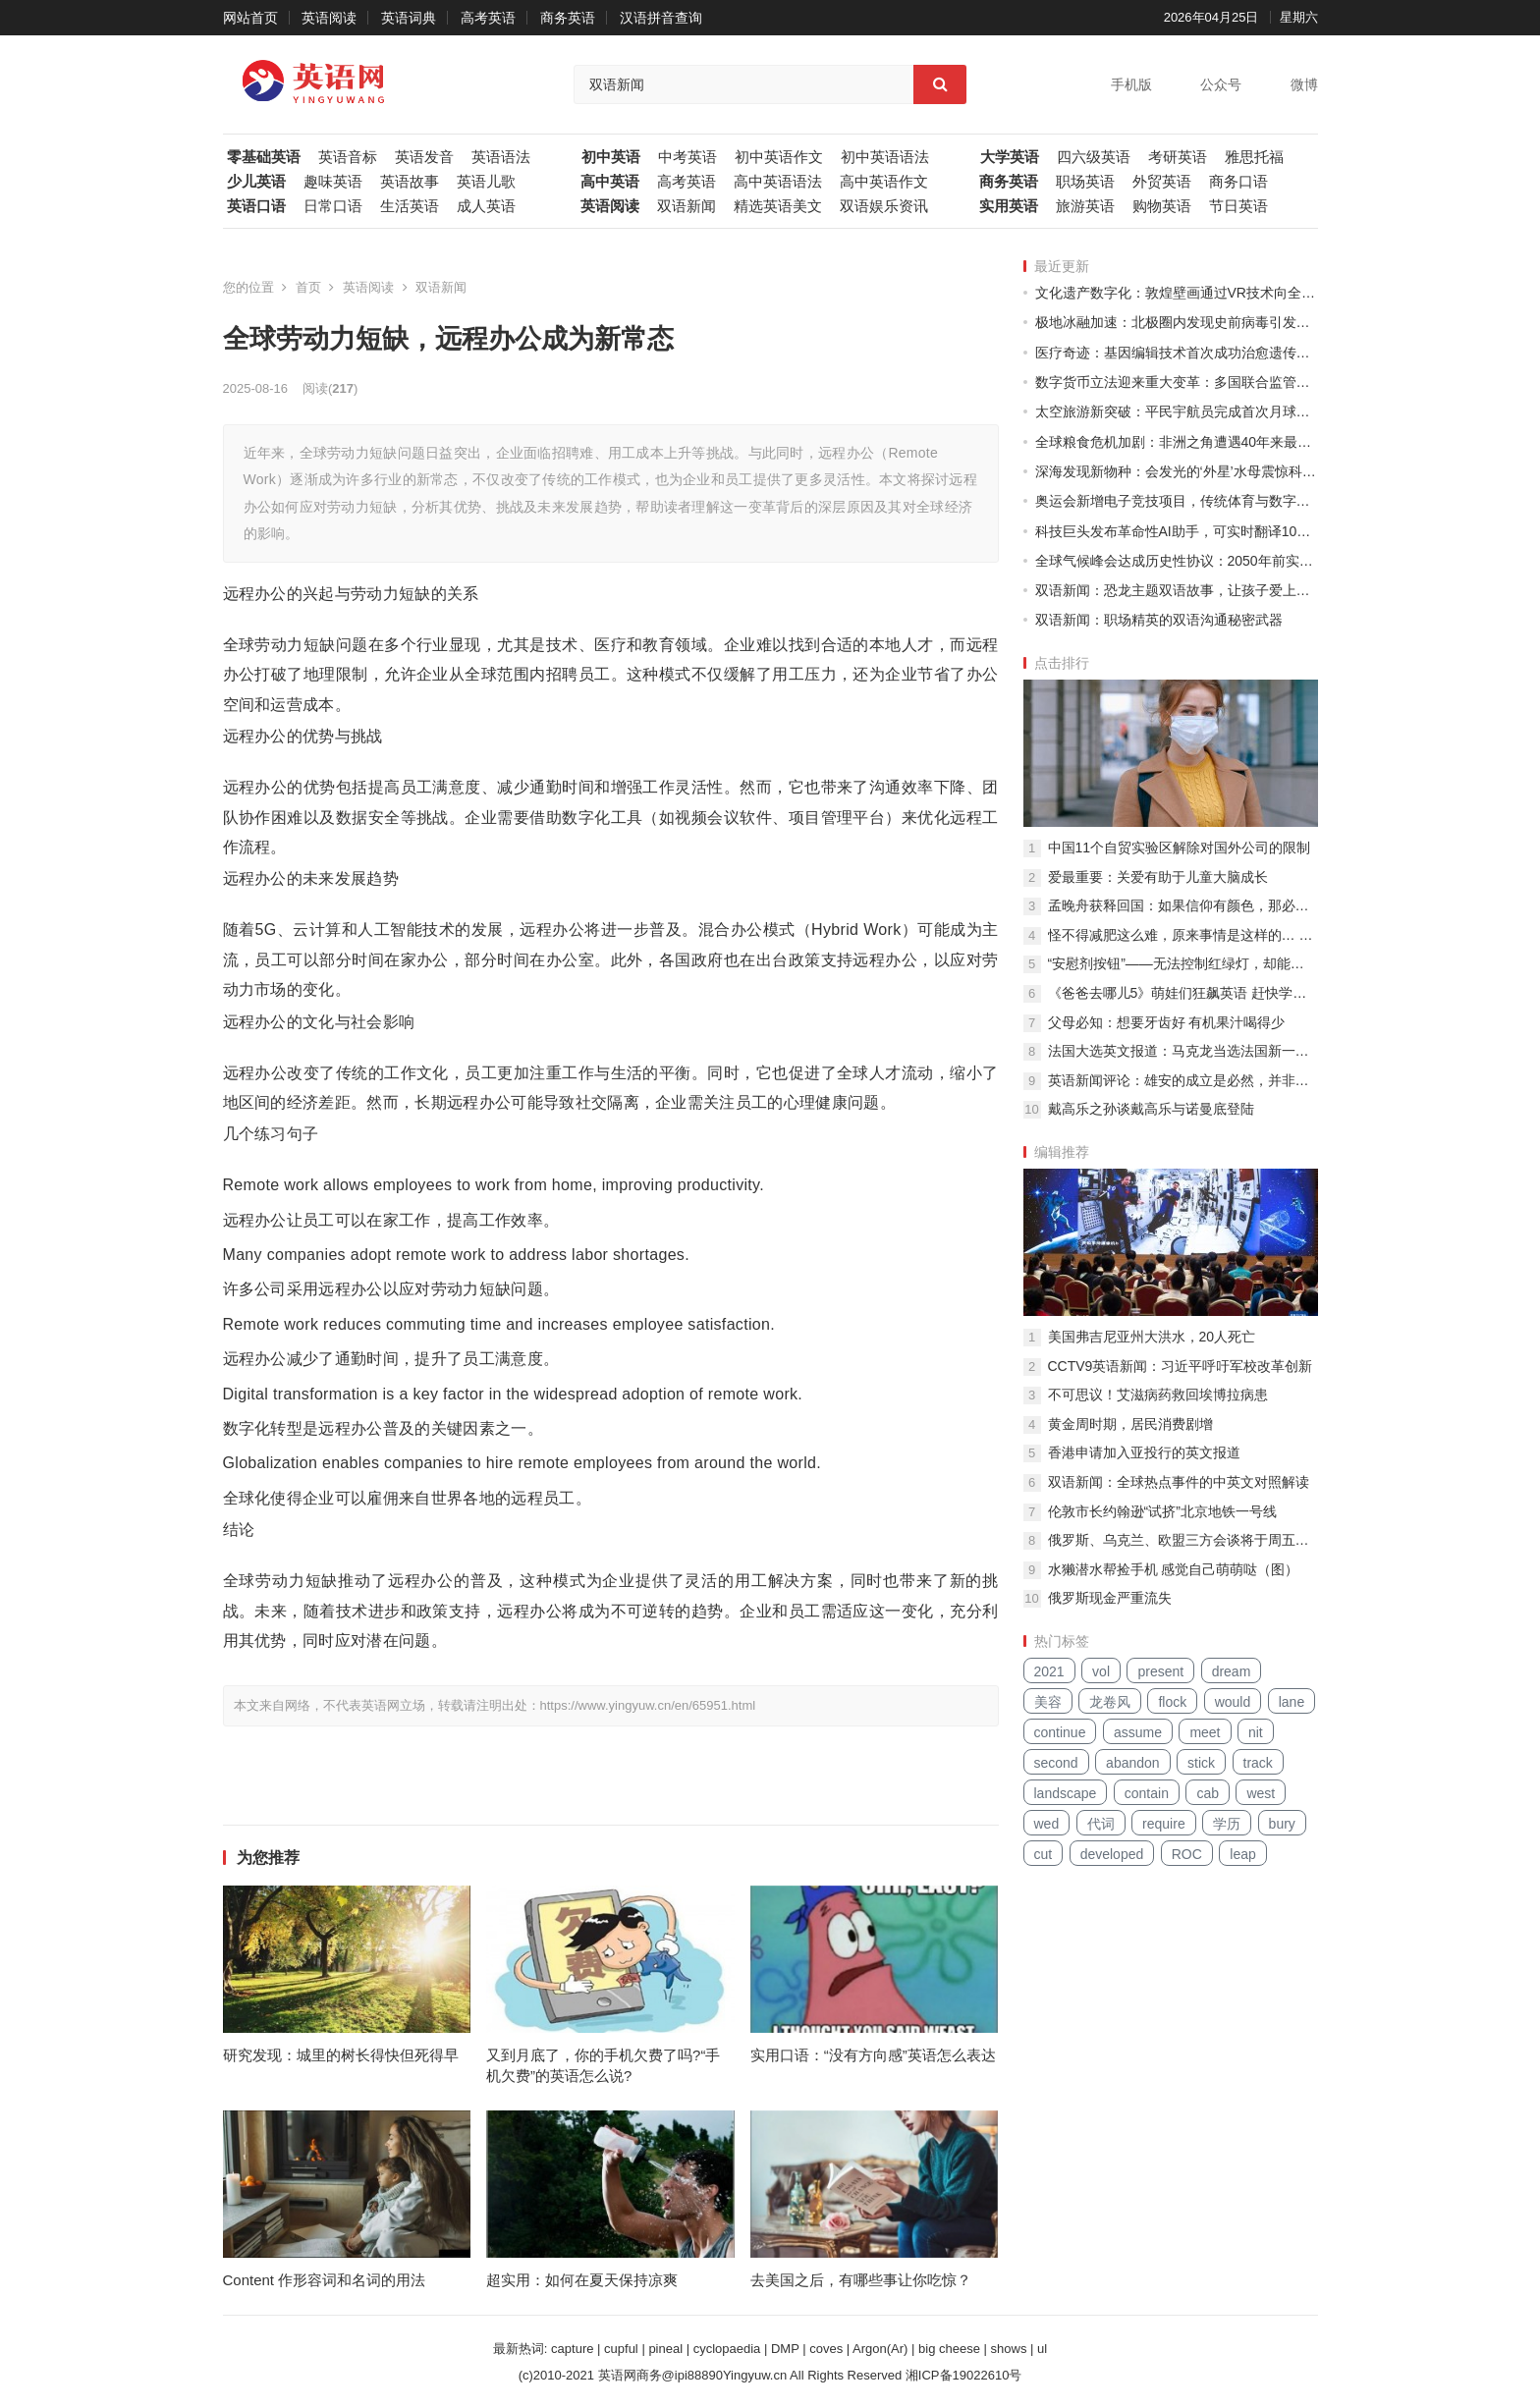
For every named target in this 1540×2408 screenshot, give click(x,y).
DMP (785, 2348)
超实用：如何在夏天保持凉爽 (582, 2279)
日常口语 (332, 206)
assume (1138, 1732)
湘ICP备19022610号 (964, 2375)
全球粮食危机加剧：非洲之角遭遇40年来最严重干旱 (1176, 442)
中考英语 (687, 157)
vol (1101, 1671)
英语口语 (256, 206)
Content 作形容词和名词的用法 (324, 2279)
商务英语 (567, 18)
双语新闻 (686, 206)
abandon (1133, 1763)
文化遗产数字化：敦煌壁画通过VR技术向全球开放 (1176, 293)
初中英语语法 (885, 157)
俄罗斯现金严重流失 (1110, 1598)
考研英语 (1177, 157)
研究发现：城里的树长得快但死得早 (341, 2055)
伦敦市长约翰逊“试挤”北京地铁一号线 (1162, 1511)
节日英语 (1238, 206)
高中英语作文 (884, 182)
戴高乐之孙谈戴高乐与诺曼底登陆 (1151, 1109)
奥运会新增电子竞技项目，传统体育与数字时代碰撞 (1176, 501)
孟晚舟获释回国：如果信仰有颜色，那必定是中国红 (1183, 905)
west (1260, 1793)
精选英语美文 (778, 206)
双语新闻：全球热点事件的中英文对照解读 (1178, 1482)
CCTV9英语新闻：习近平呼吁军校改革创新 (1180, 1366)
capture (572, 2348)
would (1233, 1702)
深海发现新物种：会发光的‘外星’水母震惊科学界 (1176, 471)
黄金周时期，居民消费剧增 (1130, 1424)
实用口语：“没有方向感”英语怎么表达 (873, 2055)
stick (1201, 1763)
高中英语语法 (778, 182)
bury (1282, 1824)
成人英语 (486, 206)
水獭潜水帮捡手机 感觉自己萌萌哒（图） (1173, 1569)
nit (1255, 1732)
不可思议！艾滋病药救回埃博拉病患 (1158, 1394)
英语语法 (500, 157)
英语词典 (408, 18)
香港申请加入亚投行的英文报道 (1144, 1452)
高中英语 (609, 182)
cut (1043, 1854)
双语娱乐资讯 (884, 206)
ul (1042, 2348)
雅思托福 (1254, 157)
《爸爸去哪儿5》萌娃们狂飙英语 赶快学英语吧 (1183, 993)
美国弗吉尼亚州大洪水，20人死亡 (1152, 1336)
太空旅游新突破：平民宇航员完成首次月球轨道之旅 (1176, 411)
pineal (665, 2348)
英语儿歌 (486, 182)
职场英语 (1085, 182)
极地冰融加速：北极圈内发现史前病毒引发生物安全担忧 (1176, 322)
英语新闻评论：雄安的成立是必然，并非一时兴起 (1183, 1080)
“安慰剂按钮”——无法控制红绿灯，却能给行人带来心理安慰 (1183, 963)
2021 (1049, 1671)
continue (1060, 1732)
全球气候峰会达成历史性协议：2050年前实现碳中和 (1176, 561)
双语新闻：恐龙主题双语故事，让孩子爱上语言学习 (1176, 590)
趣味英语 (332, 182)
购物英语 (1161, 206)
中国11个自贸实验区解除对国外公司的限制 (1179, 847)
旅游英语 (1085, 206)
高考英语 (488, 18)
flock (1172, 1702)
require (1163, 1824)
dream (1231, 1671)
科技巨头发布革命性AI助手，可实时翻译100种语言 (1176, 531)
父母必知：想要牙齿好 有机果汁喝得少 (1167, 1022)
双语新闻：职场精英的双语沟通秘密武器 (1159, 620)
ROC (1187, 1854)
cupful (621, 2348)
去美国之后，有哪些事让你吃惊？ (860, 2279)
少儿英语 (256, 182)
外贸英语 (1161, 182)
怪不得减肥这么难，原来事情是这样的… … (1180, 935)
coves (826, 2348)
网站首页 (250, 18)
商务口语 (1238, 182)
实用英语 (1008, 206)
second (1056, 1763)
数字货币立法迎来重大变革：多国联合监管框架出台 (1176, 382)
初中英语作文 (779, 157)
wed (1047, 1824)
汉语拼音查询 (661, 18)
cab (1207, 1793)
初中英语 (610, 157)
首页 (308, 287)
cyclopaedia (727, 2348)
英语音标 (347, 157)
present (1160, 1671)
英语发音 (424, 157)
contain (1147, 1793)
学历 (1226, 1824)
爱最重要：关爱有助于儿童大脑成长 (1158, 877)
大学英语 (1009, 157)
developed (1112, 1854)
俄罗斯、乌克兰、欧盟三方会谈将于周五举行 (1183, 1540)
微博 (1304, 84)
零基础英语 (264, 157)
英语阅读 (329, 18)
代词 (1101, 1824)
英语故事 (409, 182)
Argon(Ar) (880, 2348)
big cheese (949, 2348)
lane (1291, 1702)
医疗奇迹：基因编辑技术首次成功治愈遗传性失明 (1176, 352)
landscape (1065, 1793)
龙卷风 (1109, 1702)
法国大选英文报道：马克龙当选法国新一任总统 (1183, 1051)
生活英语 (409, 206)
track (1258, 1763)
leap (1242, 1854)
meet (1204, 1732)
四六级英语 (1093, 157)
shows (1009, 2348)
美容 (1048, 1702)
